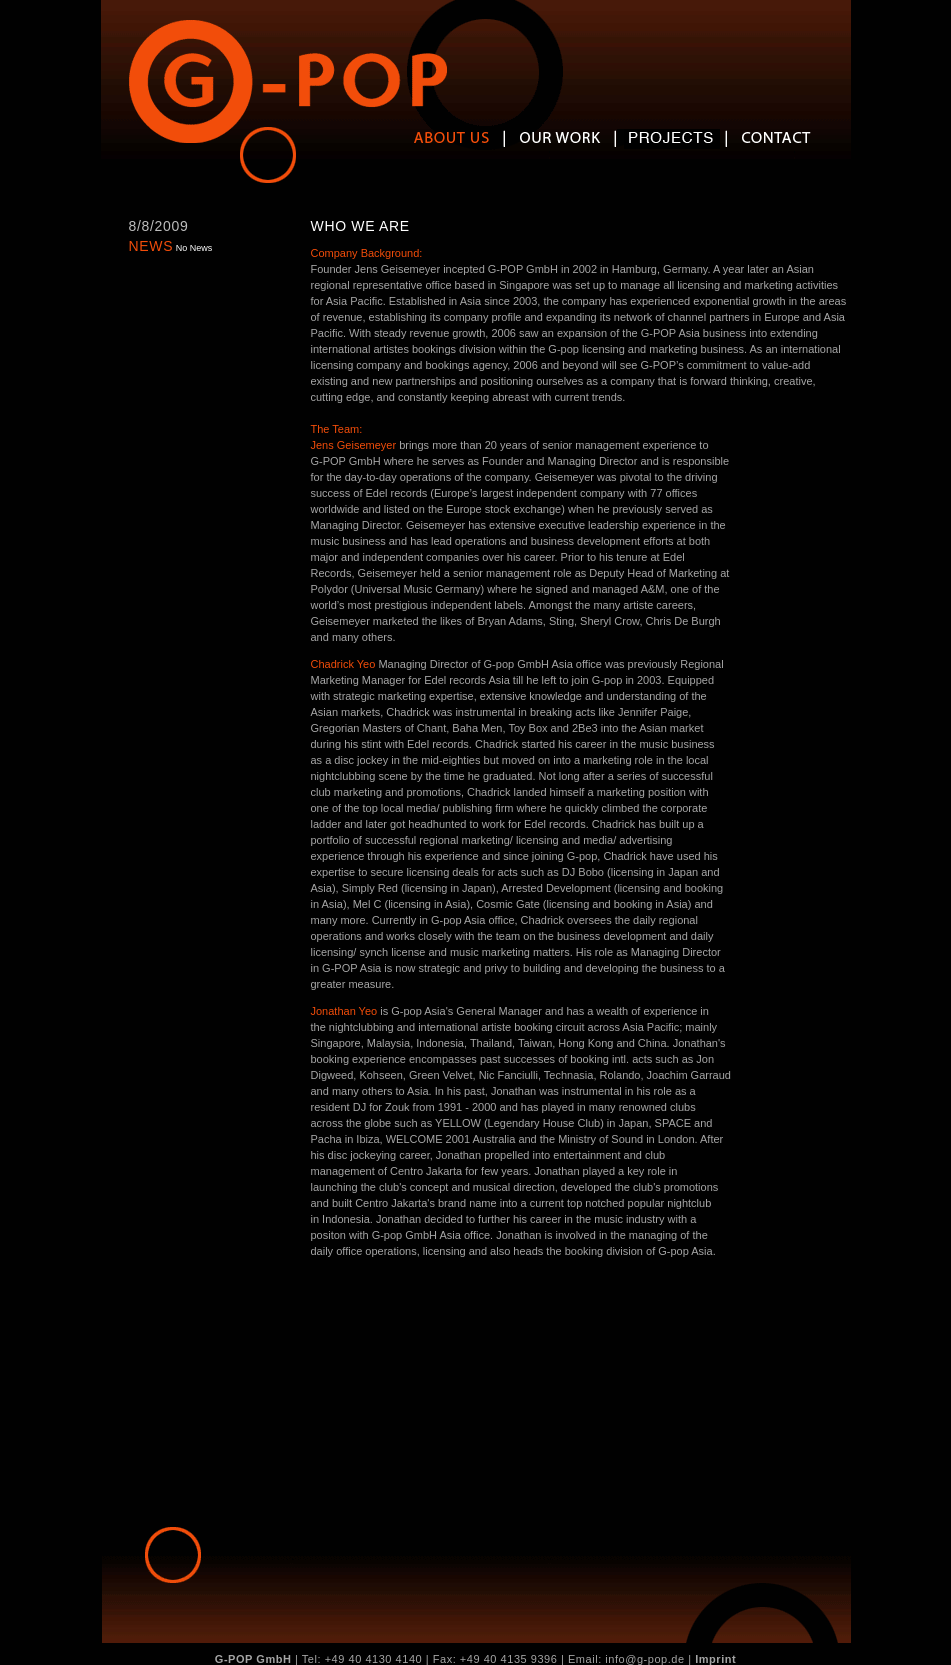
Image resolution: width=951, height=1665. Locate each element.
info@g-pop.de (644, 1659)
